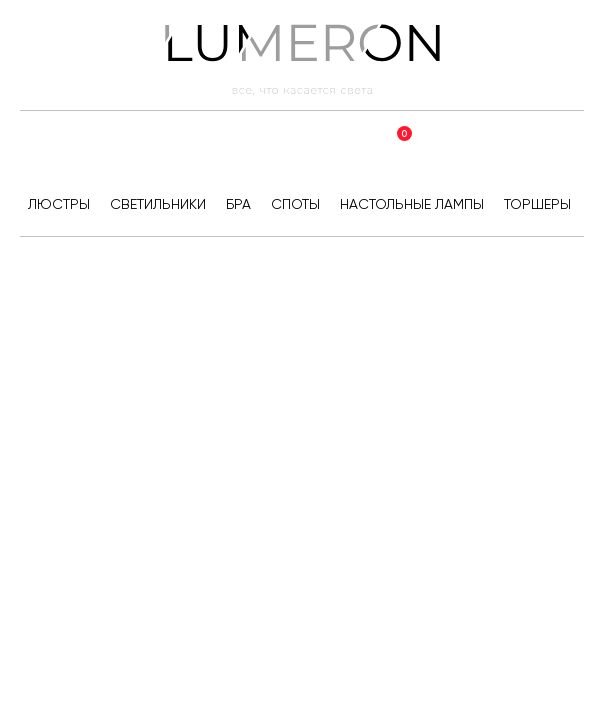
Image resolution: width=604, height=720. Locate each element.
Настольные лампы (412, 204)
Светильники (158, 204)
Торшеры (537, 204)
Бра (238, 204)
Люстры (59, 204)
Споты (295, 204)
